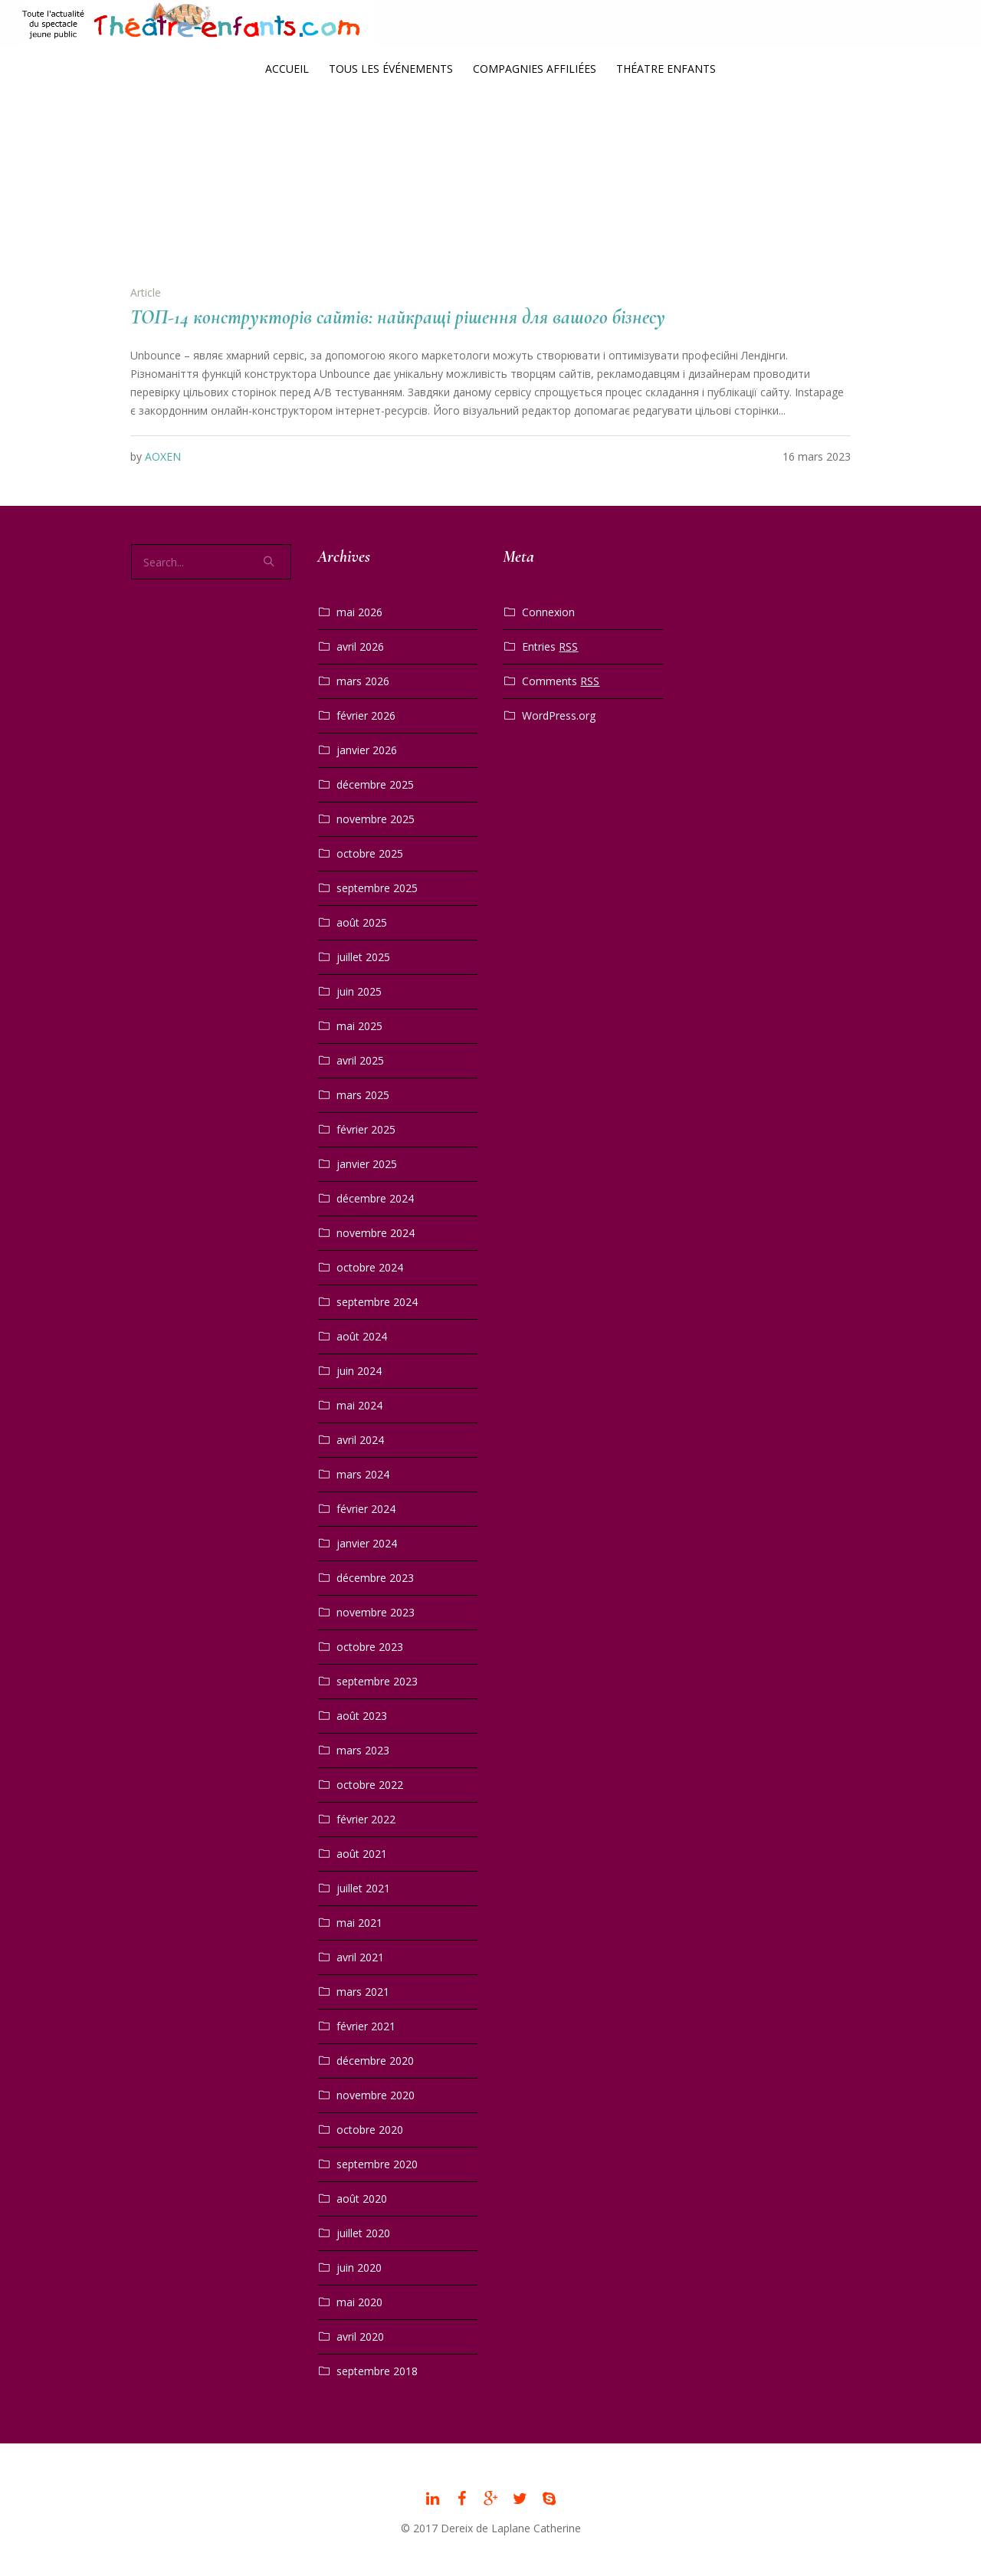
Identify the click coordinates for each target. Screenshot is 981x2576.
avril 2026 (360, 646)
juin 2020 (359, 2267)
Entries (550, 647)
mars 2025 (362, 1095)
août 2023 (361, 1715)
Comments (560, 681)
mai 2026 (359, 612)
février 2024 (365, 1508)
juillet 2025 (363, 957)
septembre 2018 (377, 2371)
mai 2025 (359, 1026)
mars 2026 (362, 681)
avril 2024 (360, 1439)
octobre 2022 (369, 1784)
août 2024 (361, 1336)
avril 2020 (360, 2336)
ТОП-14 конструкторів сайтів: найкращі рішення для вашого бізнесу (397, 317)
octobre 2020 (369, 2129)
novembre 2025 (375, 819)
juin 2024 (359, 1370)
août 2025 (361, 922)
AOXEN (163, 456)
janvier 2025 (366, 1164)
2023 (493, 171)
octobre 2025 (369, 853)
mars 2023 (362, 1750)
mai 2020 (359, 2302)
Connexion (548, 612)
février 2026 (365, 715)
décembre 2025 (375, 784)
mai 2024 (359, 1405)
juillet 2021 (363, 1888)
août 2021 (361, 1853)
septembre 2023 (377, 1681)
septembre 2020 (377, 2164)
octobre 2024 (369, 1267)
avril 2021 (360, 1957)
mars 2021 (362, 1991)
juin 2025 (359, 991)
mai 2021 (359, 1922)
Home (456, 171)
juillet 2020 (363, 2233)
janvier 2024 (366, 1543)
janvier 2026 (366, 750)
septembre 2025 (377, 888)
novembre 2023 (375, 1612)
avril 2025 (360, 1060)
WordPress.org (558, 715)
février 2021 (365, 2026)
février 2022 (365, 1819)
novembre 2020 (375, 2095)
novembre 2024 (375, 1233)
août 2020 (361, 2198)
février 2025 (365, 1129)
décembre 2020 (375, 2060)
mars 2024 (362, 1474)
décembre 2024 (375, 1198)
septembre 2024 (377, 1302)
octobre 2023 (369, 1646)
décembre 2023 (375, 1577)
